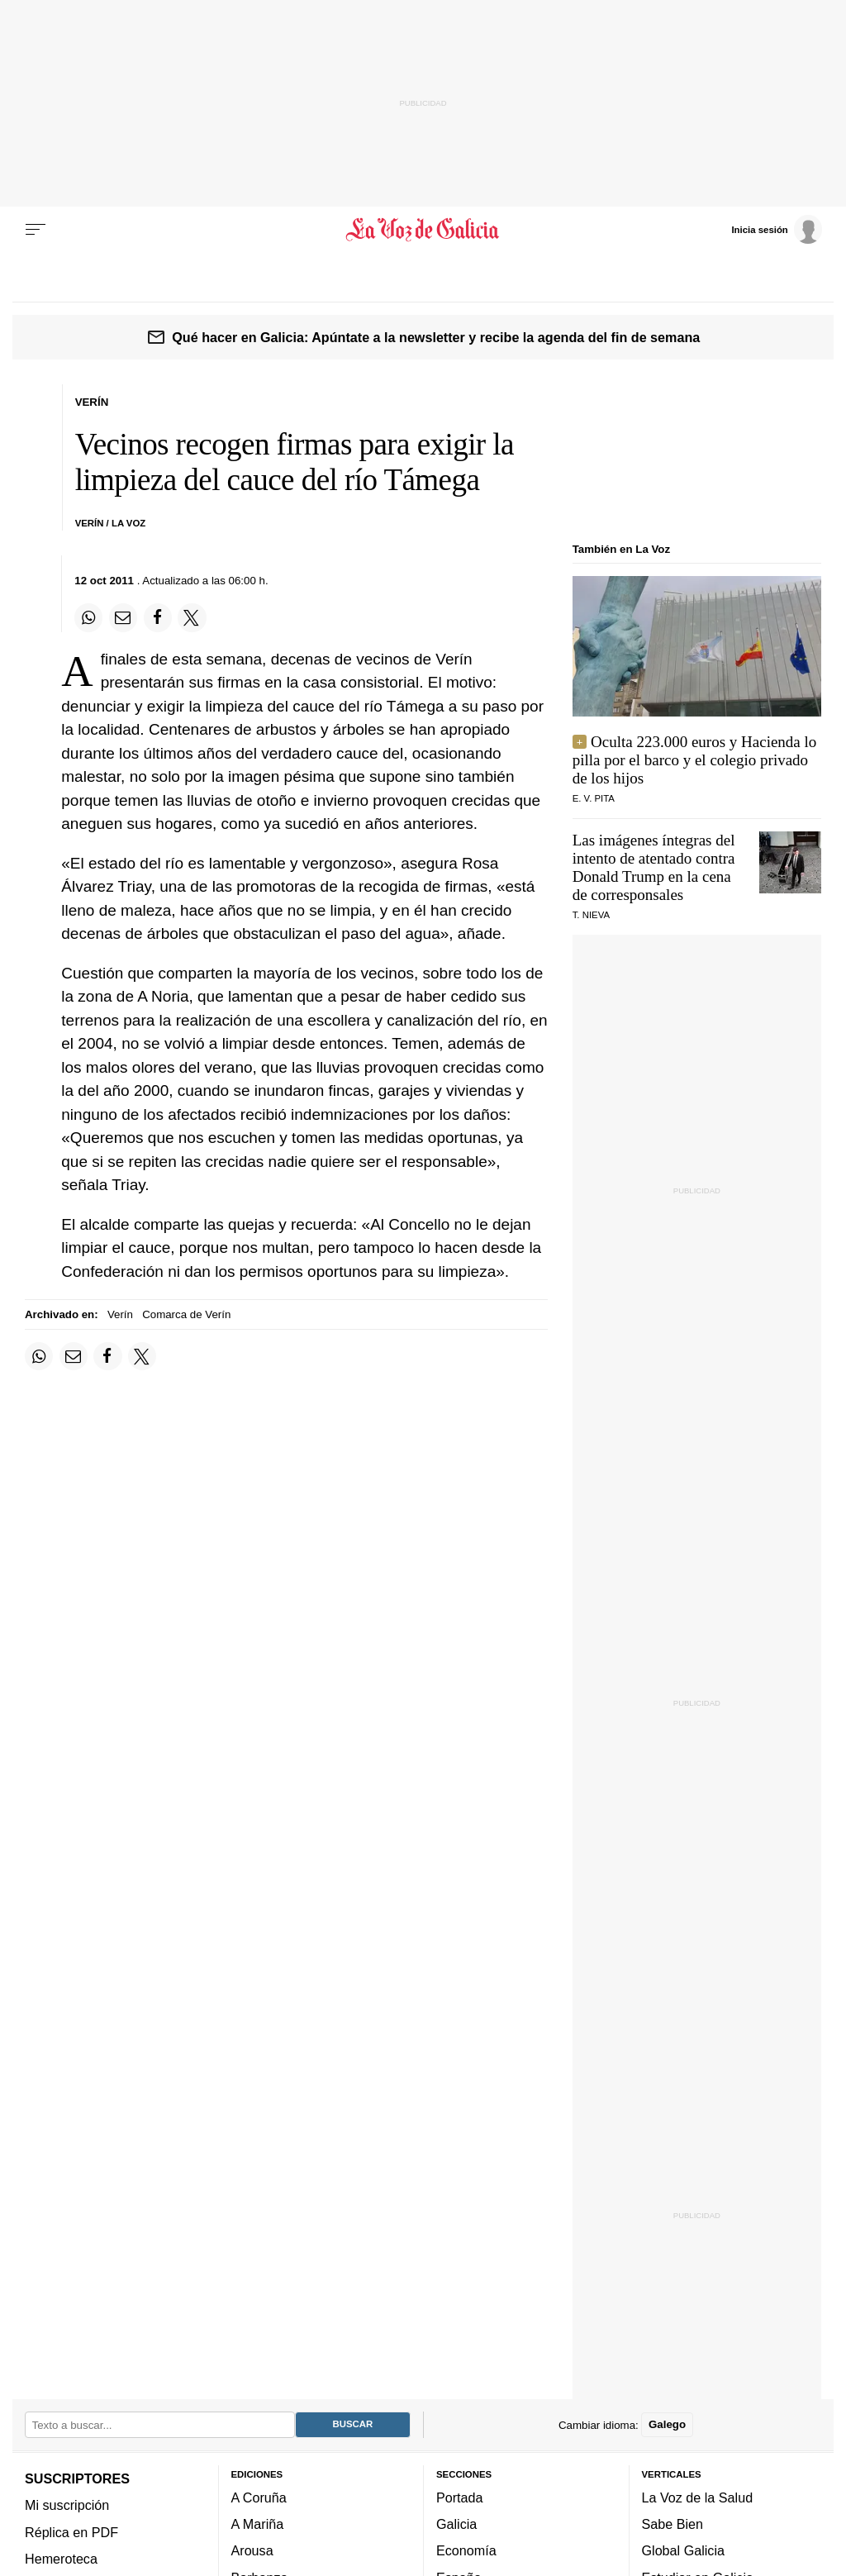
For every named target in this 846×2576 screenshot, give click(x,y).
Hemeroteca (61, 2558)
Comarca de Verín (186, 1314)
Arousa (252, 2551)
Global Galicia (683, 2551)
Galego (667, 2425)
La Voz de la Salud (697, 2497)
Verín (120, 1314)
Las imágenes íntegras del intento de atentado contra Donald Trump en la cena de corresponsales (654, 867)
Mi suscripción (67, 2504)
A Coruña (259, 2497)
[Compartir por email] (123, 617)
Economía (466, 2551)
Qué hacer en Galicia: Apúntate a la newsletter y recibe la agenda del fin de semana (436, 337)
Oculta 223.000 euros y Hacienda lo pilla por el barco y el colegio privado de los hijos (695, 760)
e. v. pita (594, 798)
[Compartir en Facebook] (158, 617)
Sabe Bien (673, 2523)
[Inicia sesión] (776, 229)
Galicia (456, 2523)
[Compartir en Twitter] (192, 617)
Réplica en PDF (71, 2532)
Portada (459, 2497)
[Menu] (35, 229)
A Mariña (257, 2523)
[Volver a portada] (422, 229)
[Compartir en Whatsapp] (88, 617)
